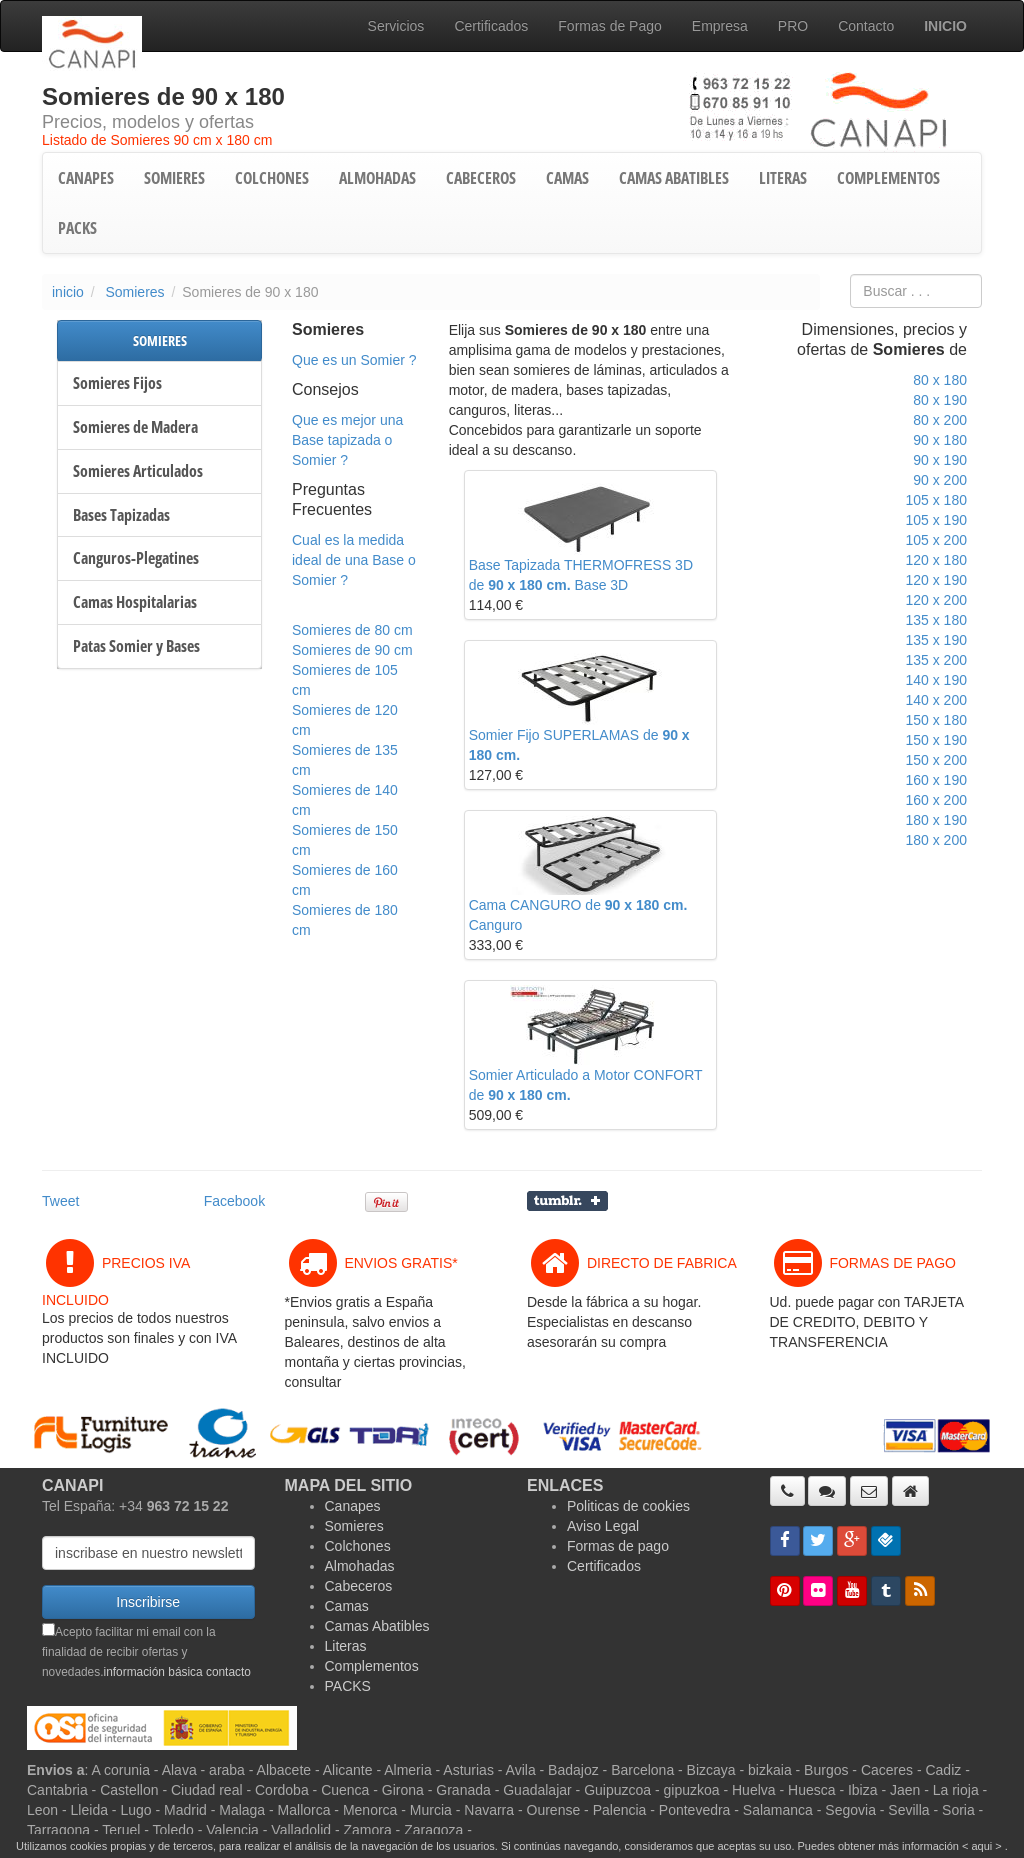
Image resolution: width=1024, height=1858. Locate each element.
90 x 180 (940, 440)
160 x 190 (936, 780)
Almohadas (360, 1566)
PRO (793, 26)
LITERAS (783, 178)
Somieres (134, 292)
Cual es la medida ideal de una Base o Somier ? (354, 560)
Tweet (60, 1201)
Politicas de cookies (628, 1506)
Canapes (353, 1506)
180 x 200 (936, 840)
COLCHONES (272, 178)
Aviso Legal (603, 1526)
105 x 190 (936, 520)
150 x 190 (936, 740)
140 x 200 (936, 700)
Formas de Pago (610, 26)
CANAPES (86, 178)
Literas (346, 1646)
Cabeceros (359, 1586)
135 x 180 (936, 620)
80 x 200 (940, 420)
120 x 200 (936, 600)
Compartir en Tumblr (567, 1201)
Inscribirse (148, 1602)
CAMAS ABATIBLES (674, 178)
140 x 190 (936, 680)
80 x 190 (940, 400)
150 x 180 (936, 720)
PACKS (77, 228)
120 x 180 (936, 560)
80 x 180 (940, 380)
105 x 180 (936, 500)
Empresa (720, 26)
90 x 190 (940, 460)
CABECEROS (481, 178)
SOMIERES (174, 178)
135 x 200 (936, 660)
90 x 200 (940, 480)
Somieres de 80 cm (352, 630)
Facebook (234, 1201)
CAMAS (567, 178)
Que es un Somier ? (354, 360)
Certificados (491, 26)
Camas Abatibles (377, 1626)
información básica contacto (177, 1672)
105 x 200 (936, 540)
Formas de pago (618, 1546)
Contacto (866, 26)
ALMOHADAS (377, 178)
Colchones (358, 1546)
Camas (347, 1606)
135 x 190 (936, 640)
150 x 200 (936, 760)
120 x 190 (936, 580)
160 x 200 (936, 800)
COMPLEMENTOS (888, 178)
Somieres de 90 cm (352, 650)
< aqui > (982, 1846)
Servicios (396, 26)
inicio (68, 292)
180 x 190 (936, 820)
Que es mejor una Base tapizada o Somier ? (347, 440)
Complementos (372, 1666)
